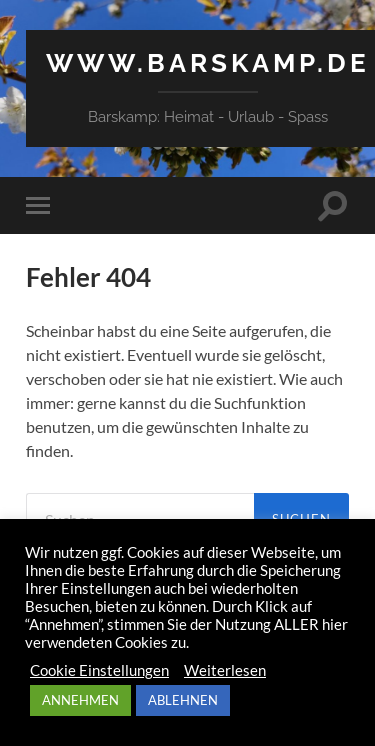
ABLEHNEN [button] (183, 700)
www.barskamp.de (208, 62)
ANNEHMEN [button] (80, 700)
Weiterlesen (225, 670)
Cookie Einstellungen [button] (99, 670)
